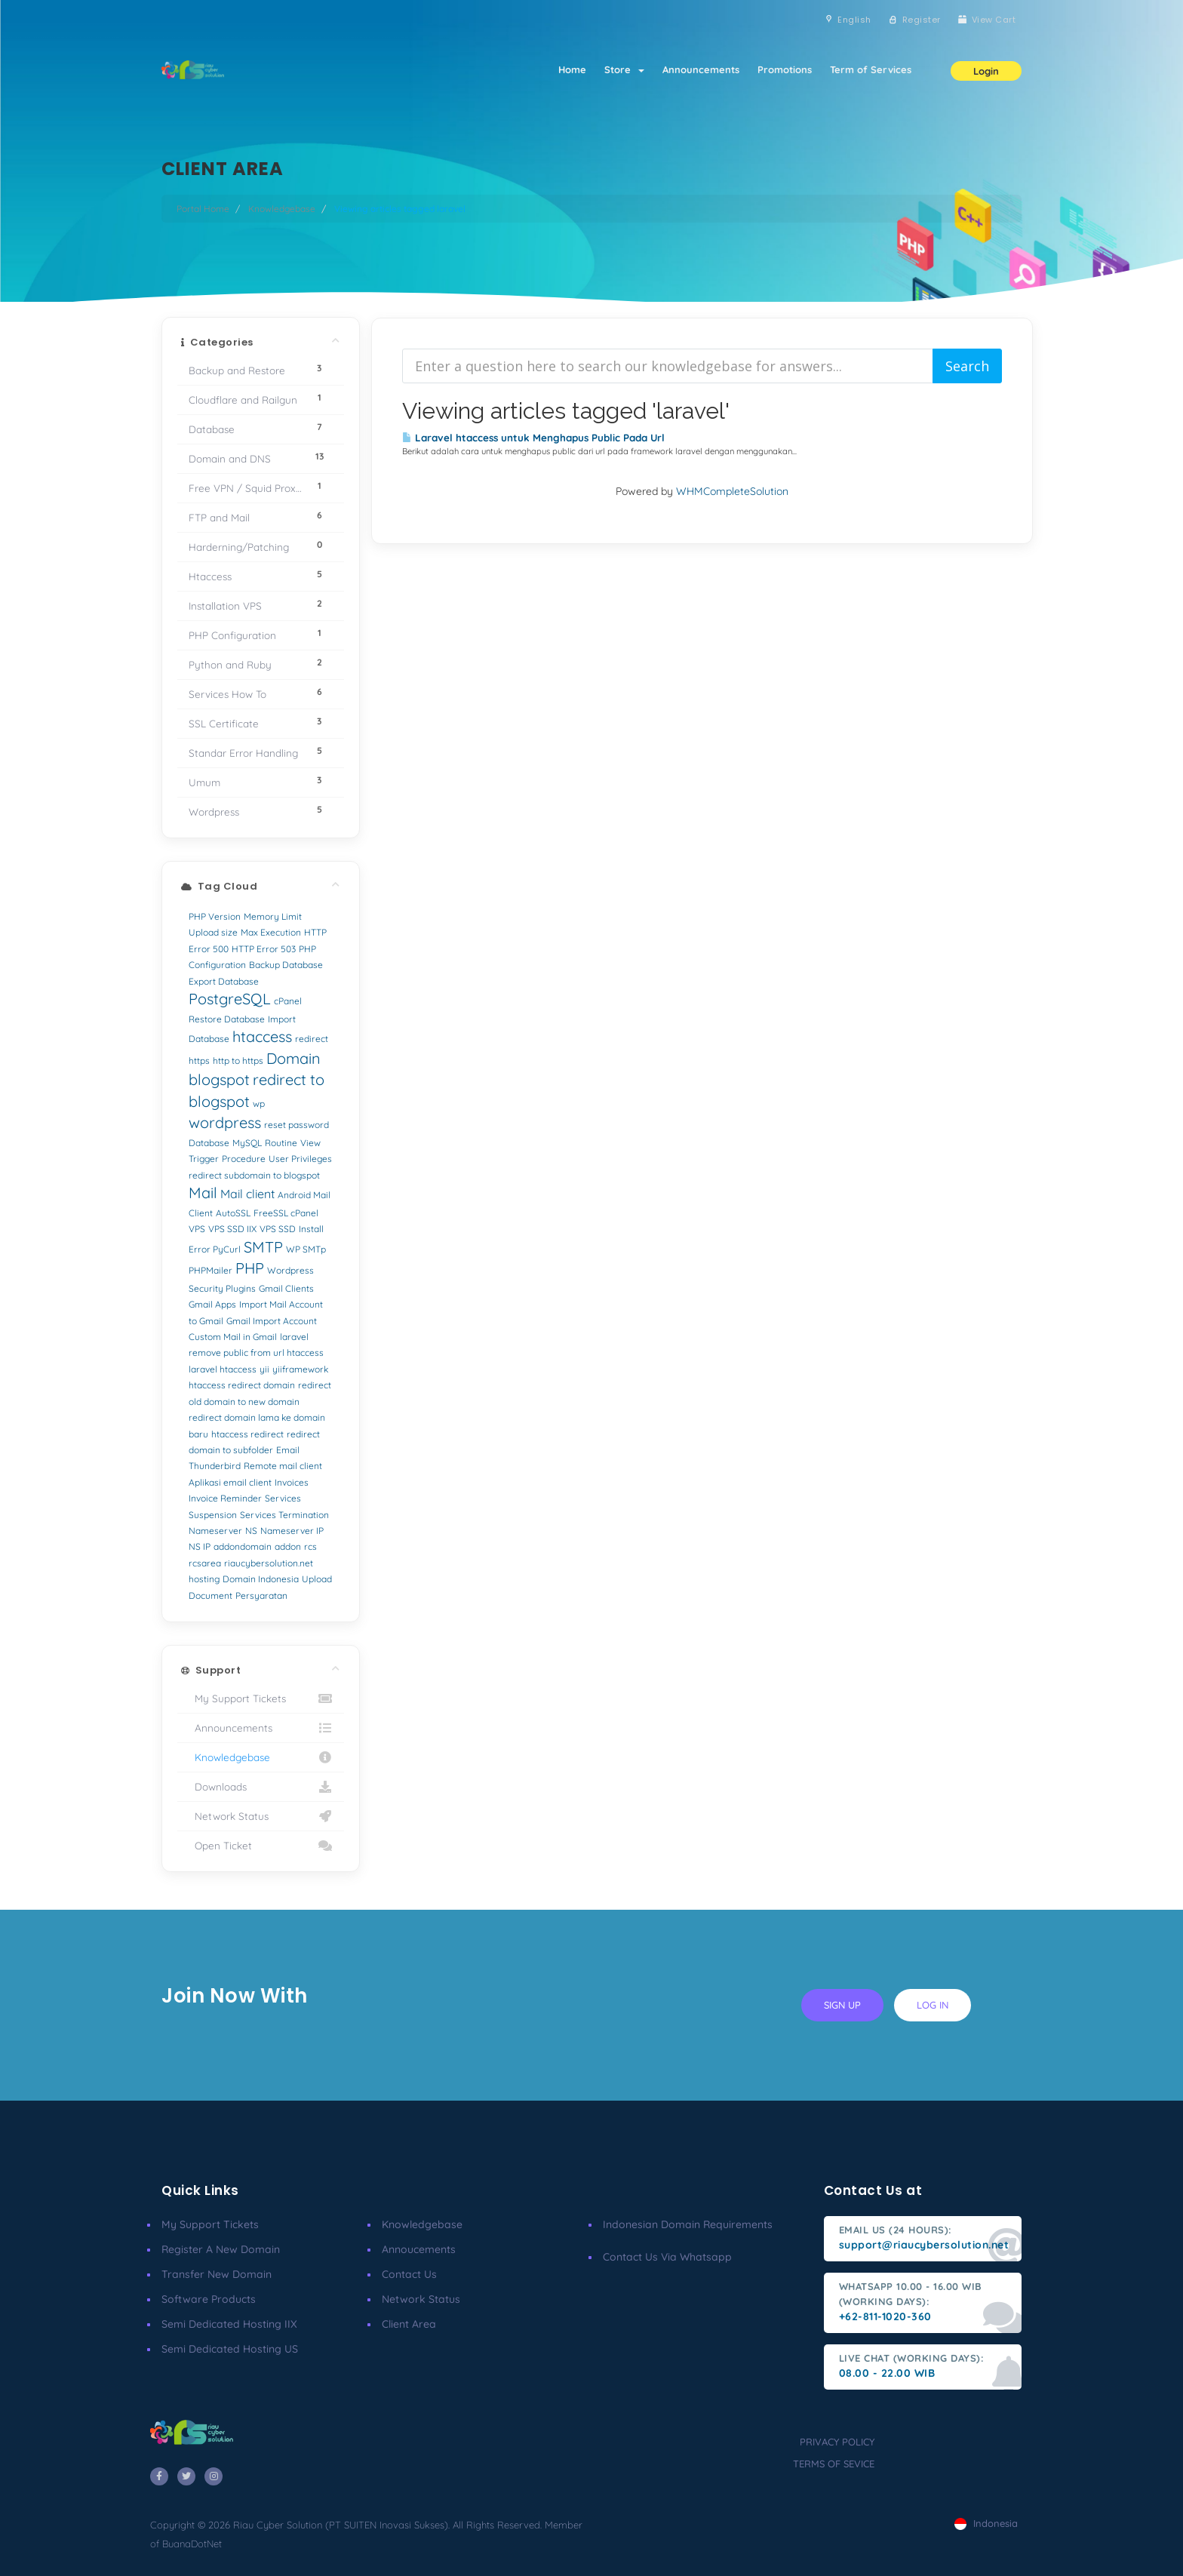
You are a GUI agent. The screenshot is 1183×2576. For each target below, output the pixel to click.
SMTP (263, 1246)
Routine (281, 1142)
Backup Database (286, 964)
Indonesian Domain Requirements (688, 2224)
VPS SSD (278, 1228)
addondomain (243, 1546)
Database (209, 1142)
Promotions (784, 69)
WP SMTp (306, 1249)
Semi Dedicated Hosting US (229, 2349)
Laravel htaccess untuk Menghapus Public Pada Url (533, 438)
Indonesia (986, 2523)
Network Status (261, 1816)
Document (210, 1595)
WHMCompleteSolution (732, 491)
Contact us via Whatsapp (667, 2257)
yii (264, 1369)
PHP (249, 1268)
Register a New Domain (220, 2249)
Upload (317, 1579)
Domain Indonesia (261, 1579)
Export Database (224, 981)
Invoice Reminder (225, 1498)
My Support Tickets (261, 1698)
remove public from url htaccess (256, 1352)
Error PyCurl (215, 1249)
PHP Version (215, 916)
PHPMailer (210, 1270)
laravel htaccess (223, 1369)
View (310, 1142)
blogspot (219, 1079)
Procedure (244, 1158)
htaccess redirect (247, 1434)
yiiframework (300, 1369)
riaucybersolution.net (268, 1563)
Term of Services (870, 69)
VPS (197, 1228)
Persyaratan (261, 1595)
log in (932, 2005)
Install (311, 1228)
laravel (294, 1336)
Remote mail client (283, 1465)
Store (624, 69)
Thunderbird (215, 1465)
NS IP (199, 1546)
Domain (293, 1058)
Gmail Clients (286, 1288)
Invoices (292, 1482)
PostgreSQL (230, 998)
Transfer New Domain (216, 2274)
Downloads (261, 1787)
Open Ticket (261, 1846)
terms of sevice (833, 2464)
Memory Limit (273, 916)
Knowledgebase (281, 208)
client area (409, 2324)
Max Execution (271, 932)
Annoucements (419, 2249)
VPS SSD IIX (232, 1228)
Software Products (208, 2299)
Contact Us (409, 2274)
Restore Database (227, 1019)
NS (251, 1530)
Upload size (213, 932)
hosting (204, 1579)
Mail (203, 1192)
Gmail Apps (212, 1304)
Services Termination (284, 1514)
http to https (238, 1060)
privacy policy (837, 2442)
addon (288, 1546)
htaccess (262, 1036)
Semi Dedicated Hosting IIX (229, 2324)
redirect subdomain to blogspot (254, 1175)
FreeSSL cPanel (286, 1213)
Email (288, 1450)
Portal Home (203, 208)
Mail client (247, 1193)
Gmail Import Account (271, 1320)
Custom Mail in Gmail (233, 1336)
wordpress (225, 1122)
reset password (296, 1124)
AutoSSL (233, 1213)
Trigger (204, 1158)
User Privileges (300, 1158)
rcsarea (205, 1563)
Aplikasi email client (230, 1482)
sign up (842, 2005)
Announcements (700, 69)
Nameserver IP (292, 1530)
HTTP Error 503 (264, 948)
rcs (310, 1546)
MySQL (247, 1142)
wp (259, 1103)
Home (572, 69)
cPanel (288, 1001)
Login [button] (986, 71)
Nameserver (215, 1530)
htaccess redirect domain (242, 1385)
